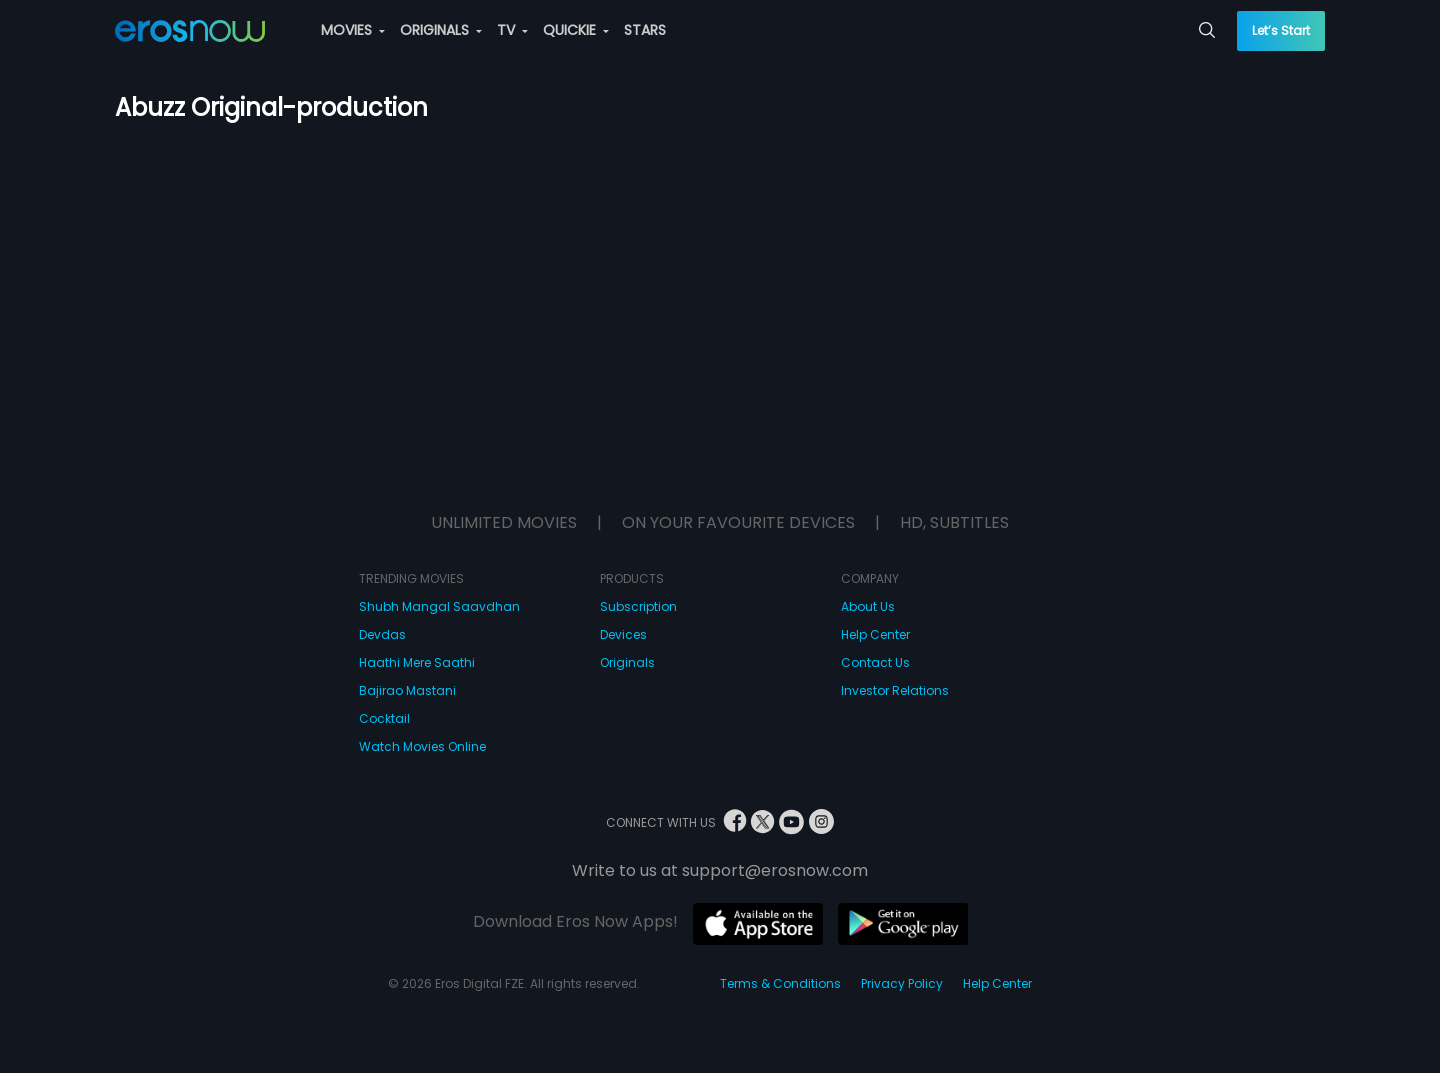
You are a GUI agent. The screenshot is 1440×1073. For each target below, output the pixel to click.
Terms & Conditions (780, 983)
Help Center (875, 634)
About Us (868, 606)
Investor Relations (895, 690)
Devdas (382, 634)
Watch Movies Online (422, 746)
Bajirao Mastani (407, 690)
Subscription (638, 606)
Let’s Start (1281, 30)
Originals (627, 662)
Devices (623, 634)
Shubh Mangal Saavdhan (439, 606)
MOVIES (353, 30)
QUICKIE (576, 30)
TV (512, 30)
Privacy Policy (902, 983)
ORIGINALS (441, 30)
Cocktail (384, 718)
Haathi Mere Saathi (417, 662)
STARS (645, 30)
